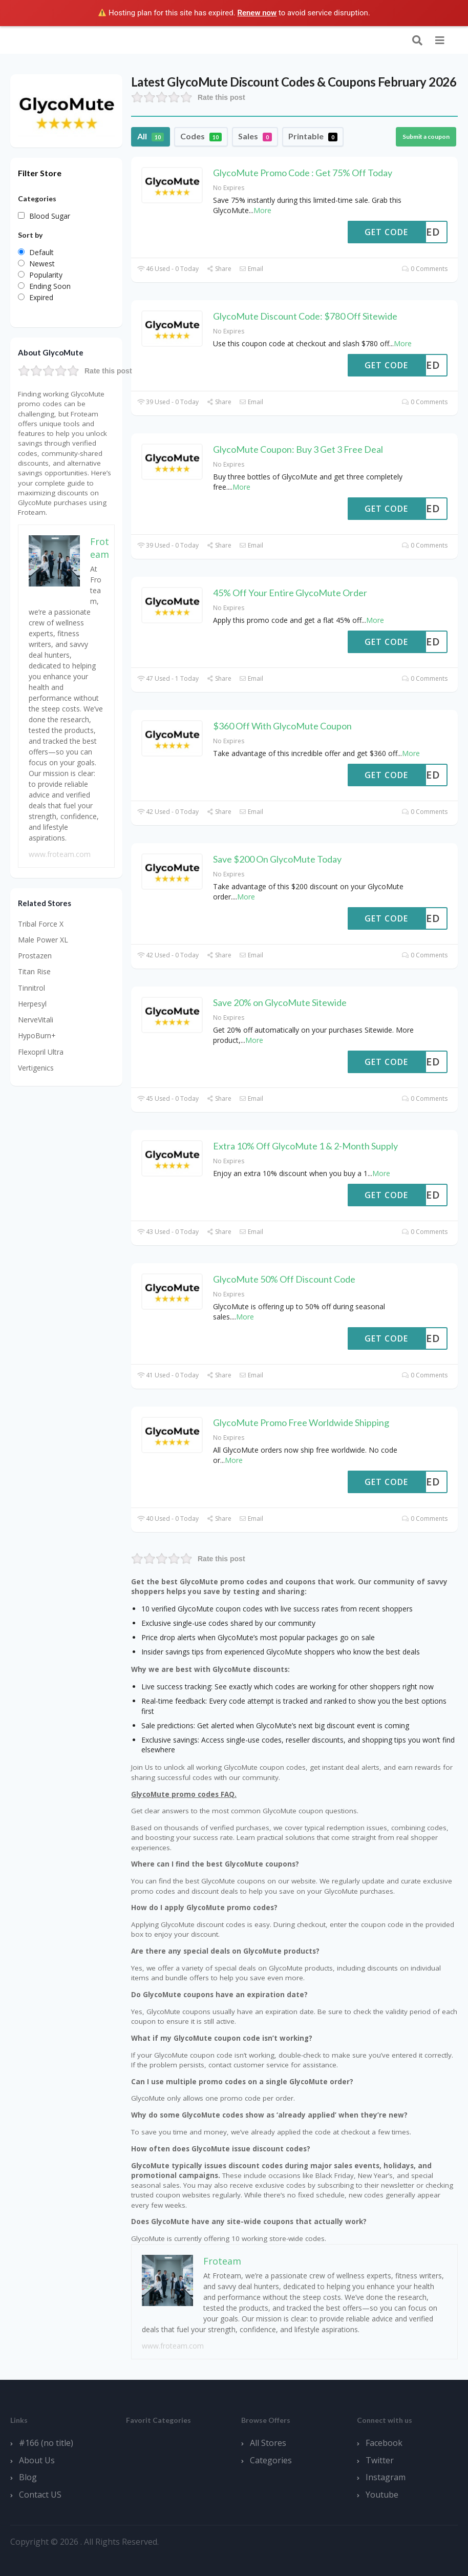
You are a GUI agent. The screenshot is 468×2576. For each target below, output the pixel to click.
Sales (255, 136)
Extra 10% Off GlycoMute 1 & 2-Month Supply (305, 1145)
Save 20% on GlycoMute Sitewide (280, 1002)
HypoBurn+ (37, 1035)
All (150, 136)
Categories (271, 2460)
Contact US (40, 2494)
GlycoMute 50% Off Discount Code (284, 1279)
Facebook (384, 2442)
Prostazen (35, 955)
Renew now (256, 12)
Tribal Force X (40, 924)
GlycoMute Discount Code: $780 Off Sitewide (305, 316)
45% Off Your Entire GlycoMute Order (290, 592)
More (262, 210)
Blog (28, 2477)
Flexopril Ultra (40, 1052)
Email (251, 268)
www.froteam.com (173, 2346)
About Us (37, 2460)
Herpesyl (32, 1004)
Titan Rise (34, 971)
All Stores (268, 2442)
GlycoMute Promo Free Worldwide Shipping (301, 1422)
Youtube (382, 2494)
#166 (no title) (46, 2442)
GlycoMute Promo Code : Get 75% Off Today (302, 172)
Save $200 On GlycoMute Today (277, 859)
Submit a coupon (426, 136)
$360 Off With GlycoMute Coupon (282, 725)
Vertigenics (36, 1068)
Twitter (380, 2460)
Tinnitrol (31, 988)
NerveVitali (35, 1019)
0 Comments (425, 268)
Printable (312, 136)
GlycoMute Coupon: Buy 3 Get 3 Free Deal (298, 449)
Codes (201, 136)
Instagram (386, 2477)
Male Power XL (43, 940)
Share (218, 268)
